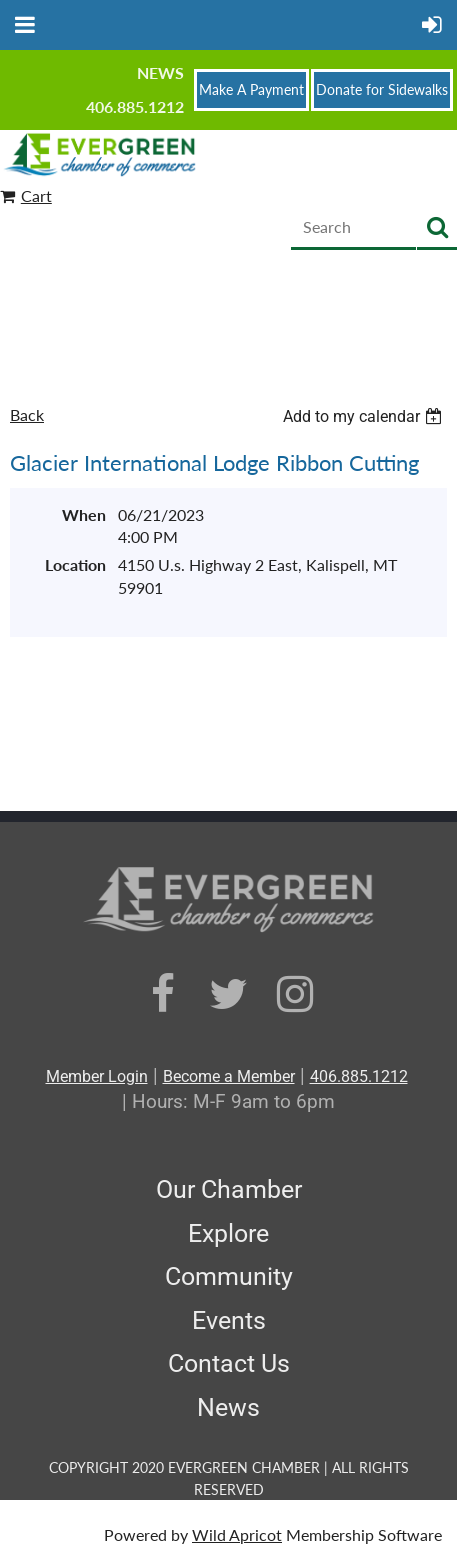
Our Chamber (229, 1189)
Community (229, 1276)
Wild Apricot (237, 1534)
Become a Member (229, 1076)
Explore (228, 1233)
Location (75, 564)
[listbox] (365, 416)
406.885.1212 (135, 106)
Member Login (97, 1076)
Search (437, 228)
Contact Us (229, 1363)
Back (27, 414)
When (84, 514)
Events (229, 1320)
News (160, 72)
